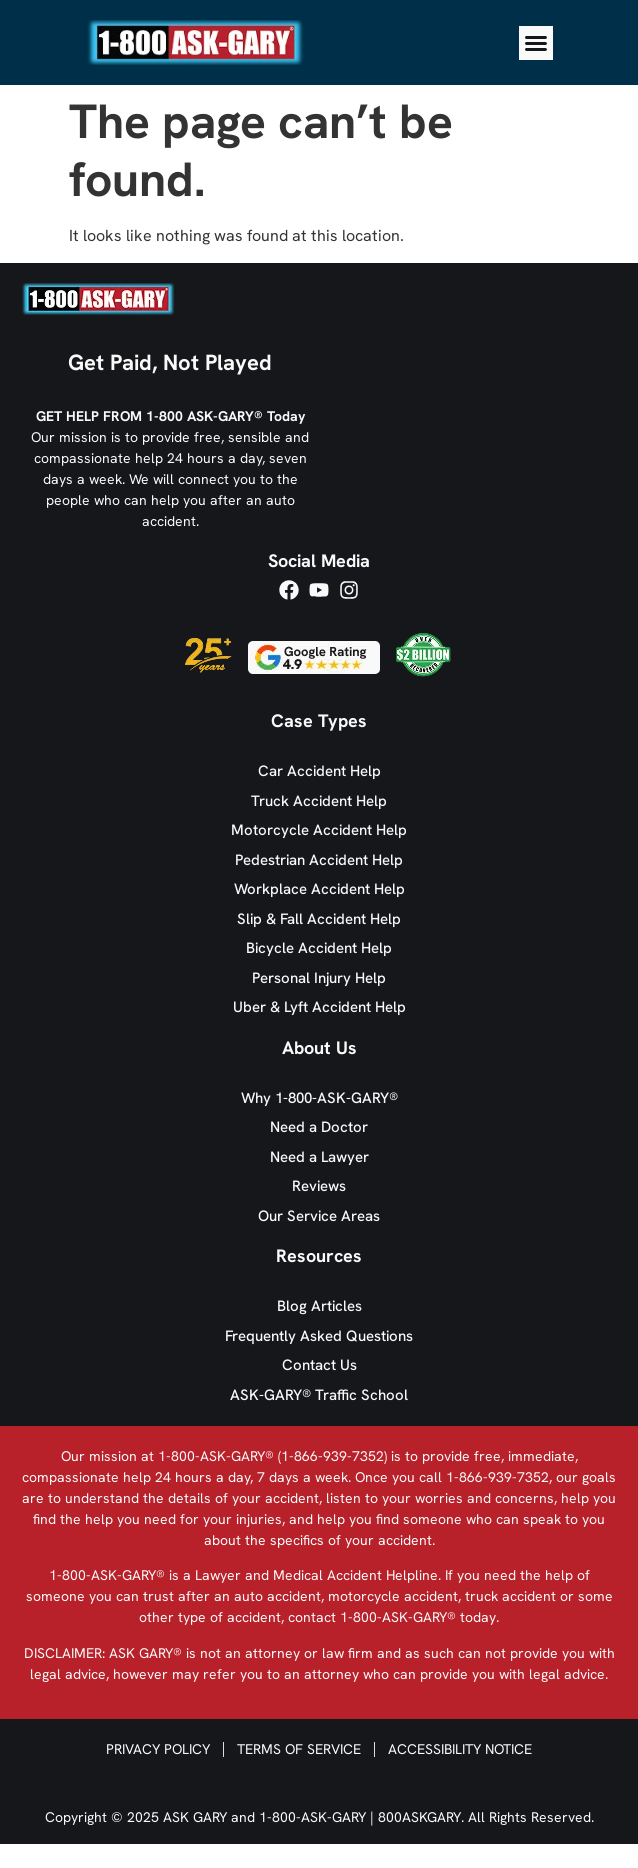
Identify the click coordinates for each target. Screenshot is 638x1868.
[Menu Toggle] (536, 43)
